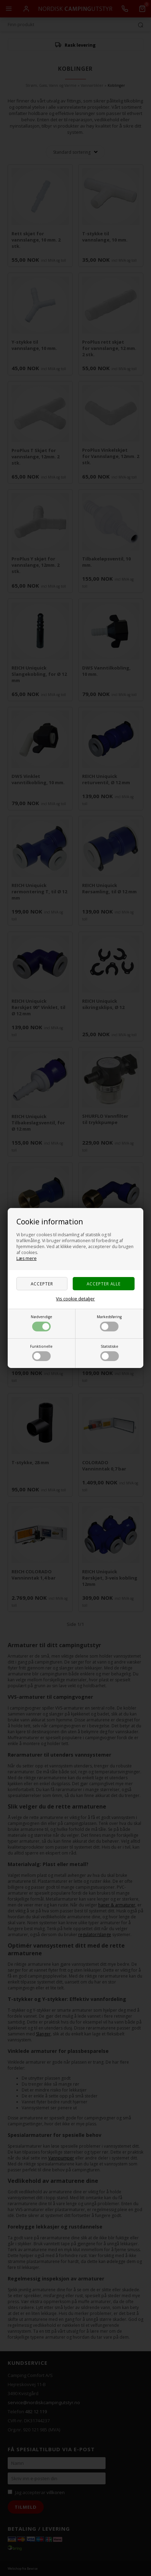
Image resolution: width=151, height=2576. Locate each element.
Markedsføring (109, 1322)
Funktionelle (41, 1352)
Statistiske (109, 1352)
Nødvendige (41, 1322)
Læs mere (26, 1258)
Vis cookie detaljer (75, 1298)
